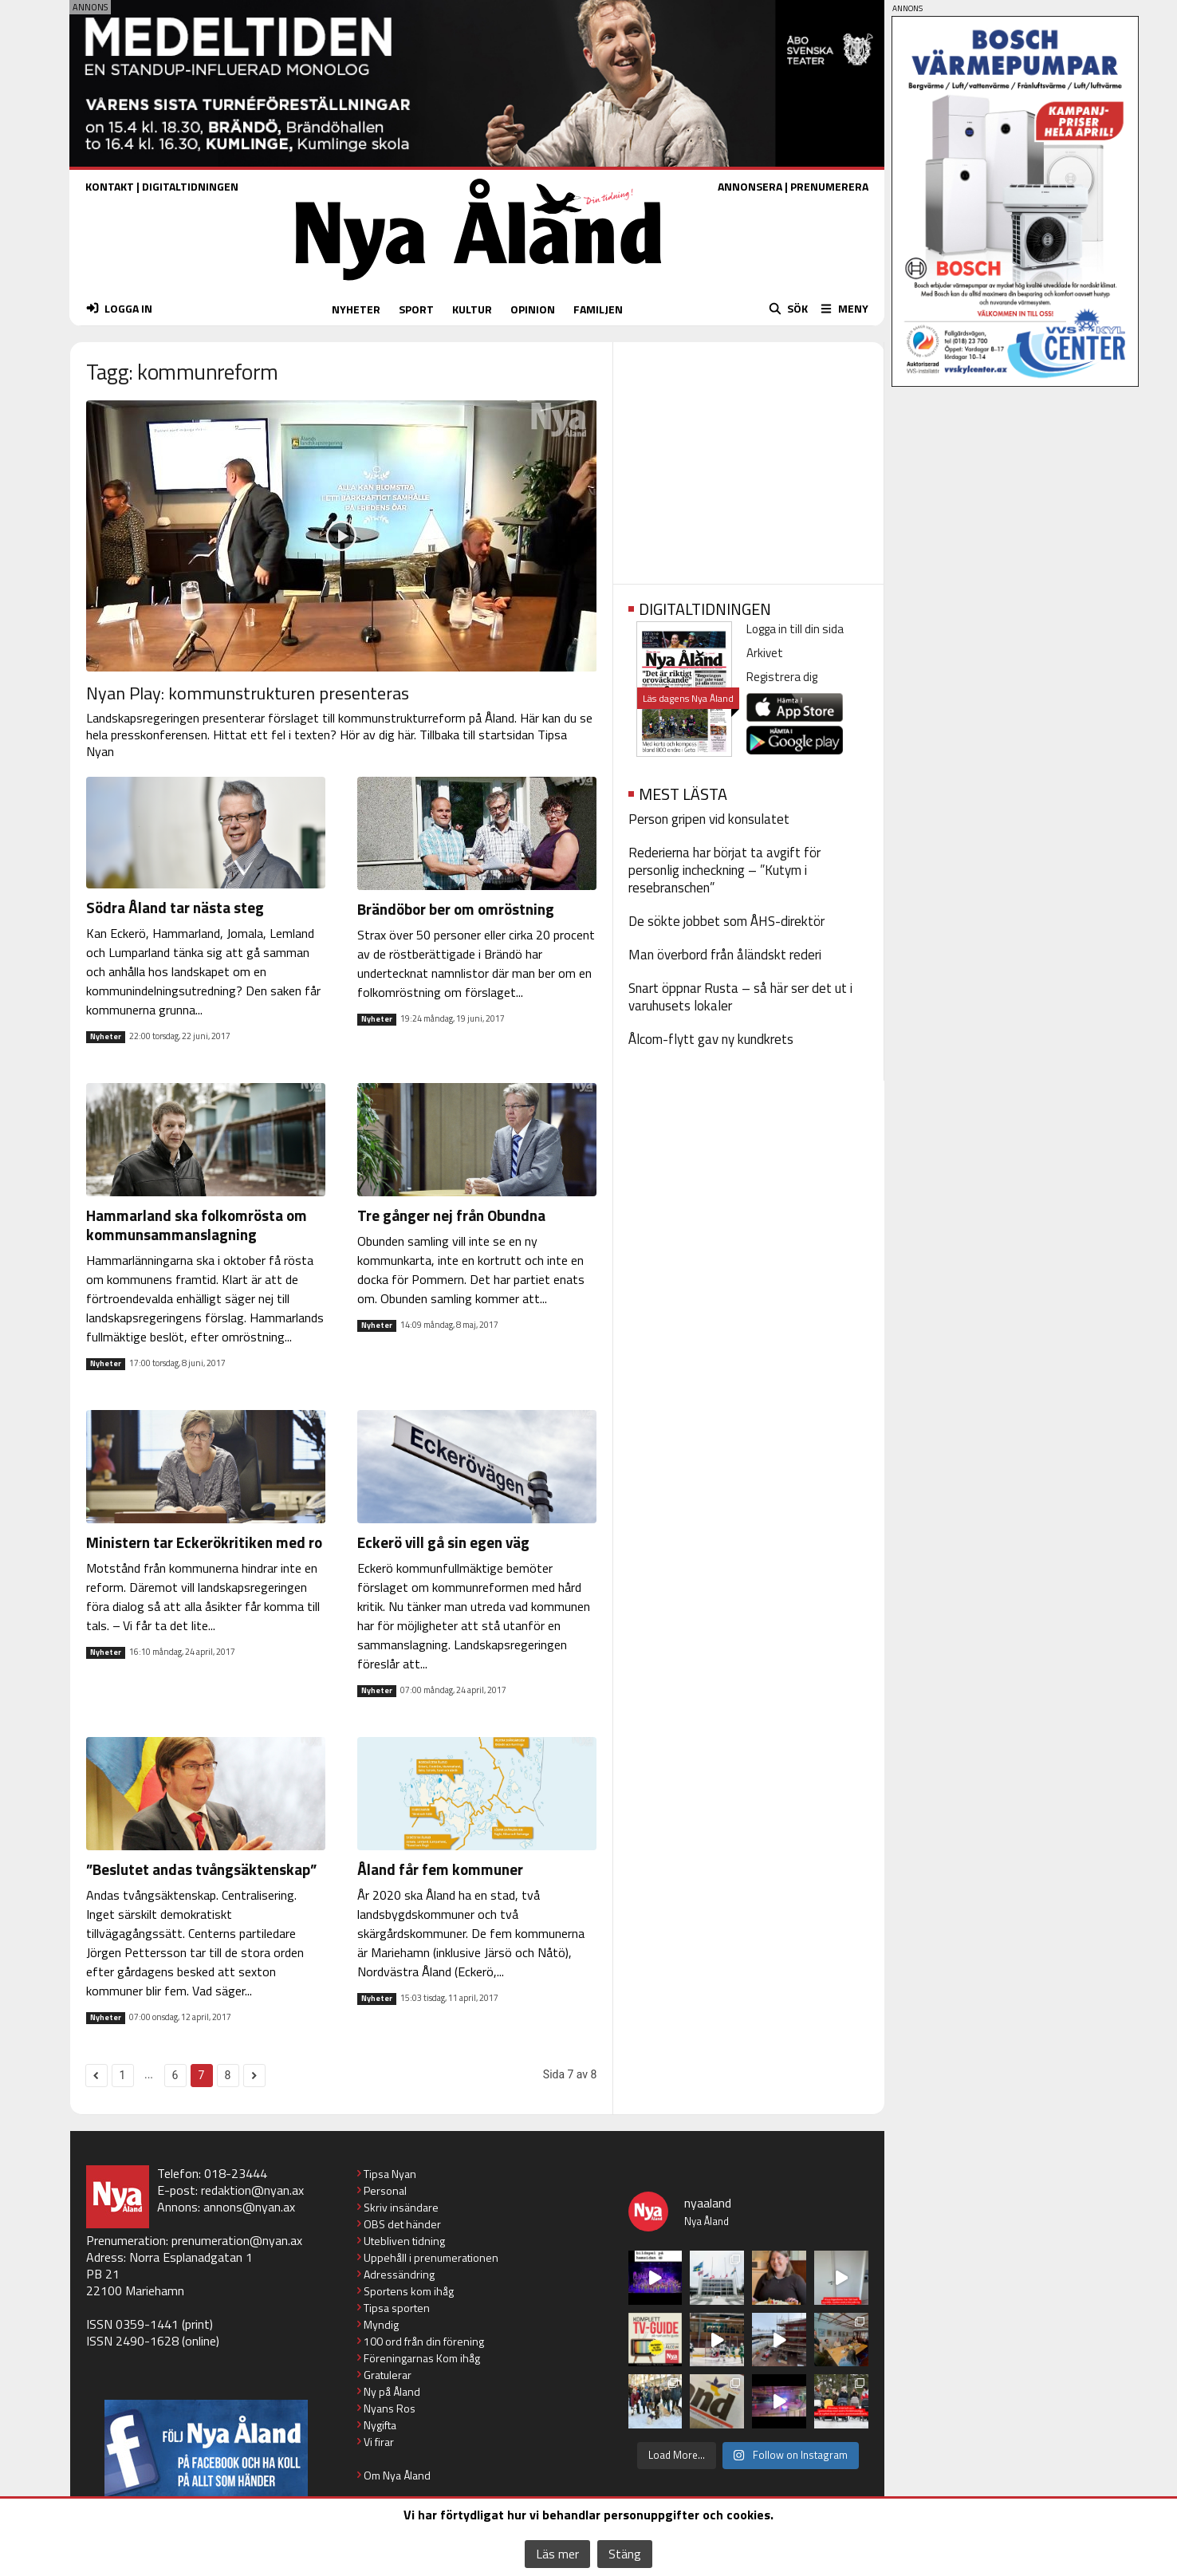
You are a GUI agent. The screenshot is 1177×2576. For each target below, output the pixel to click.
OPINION (532, 309)
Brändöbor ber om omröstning (455, 908)
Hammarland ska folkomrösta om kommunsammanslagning (196, 1224)
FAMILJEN (598, 309)
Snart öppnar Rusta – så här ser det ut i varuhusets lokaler (740, 997)
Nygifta (380, 2424)
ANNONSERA (750, 186)
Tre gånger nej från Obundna (451, 1215)
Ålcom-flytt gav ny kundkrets (710, 1039)
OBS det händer (402, 2224)
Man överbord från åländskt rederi (724, 954)
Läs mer (557, 2553)
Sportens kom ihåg (409, 2291)
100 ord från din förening (424, 2341)
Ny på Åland (392, 2391)
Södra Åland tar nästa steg (175, 907)
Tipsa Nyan (390, 2173)
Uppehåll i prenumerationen (431, 2257)
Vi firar (379, 2441)
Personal (385, 2190)
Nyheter (105, 1036)
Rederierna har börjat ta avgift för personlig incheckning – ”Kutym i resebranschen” (724, 870)
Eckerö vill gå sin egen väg (443, 1542)
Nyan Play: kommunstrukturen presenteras (247, 693)
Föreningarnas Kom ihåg (422, 2358)
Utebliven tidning (404, 2240)
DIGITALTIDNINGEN (190, 186)
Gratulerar (387, 2374)
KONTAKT (109, 186)
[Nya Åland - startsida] (478, 284)
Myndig (381, 2324)
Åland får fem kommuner (440, 1869)
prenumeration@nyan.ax (236, 2240)
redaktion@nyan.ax (252, 2190)
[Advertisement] (748, 457)
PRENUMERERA (829, 186)
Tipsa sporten (397, 2307)
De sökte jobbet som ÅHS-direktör (726, 921)
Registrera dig (781, 677)
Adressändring (399, 2274)
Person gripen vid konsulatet (708, 819)
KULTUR (472, 309)
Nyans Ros (389, 2408)
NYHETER (356, 309)
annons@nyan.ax (249, 2206)
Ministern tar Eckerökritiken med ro (204, 1542)
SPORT (416, 309)
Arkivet (764, 653)
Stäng (624, 2553)
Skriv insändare (401, 2207)
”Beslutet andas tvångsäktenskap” (201, 1869)
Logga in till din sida (795, 629)
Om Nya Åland (397, 2475)
